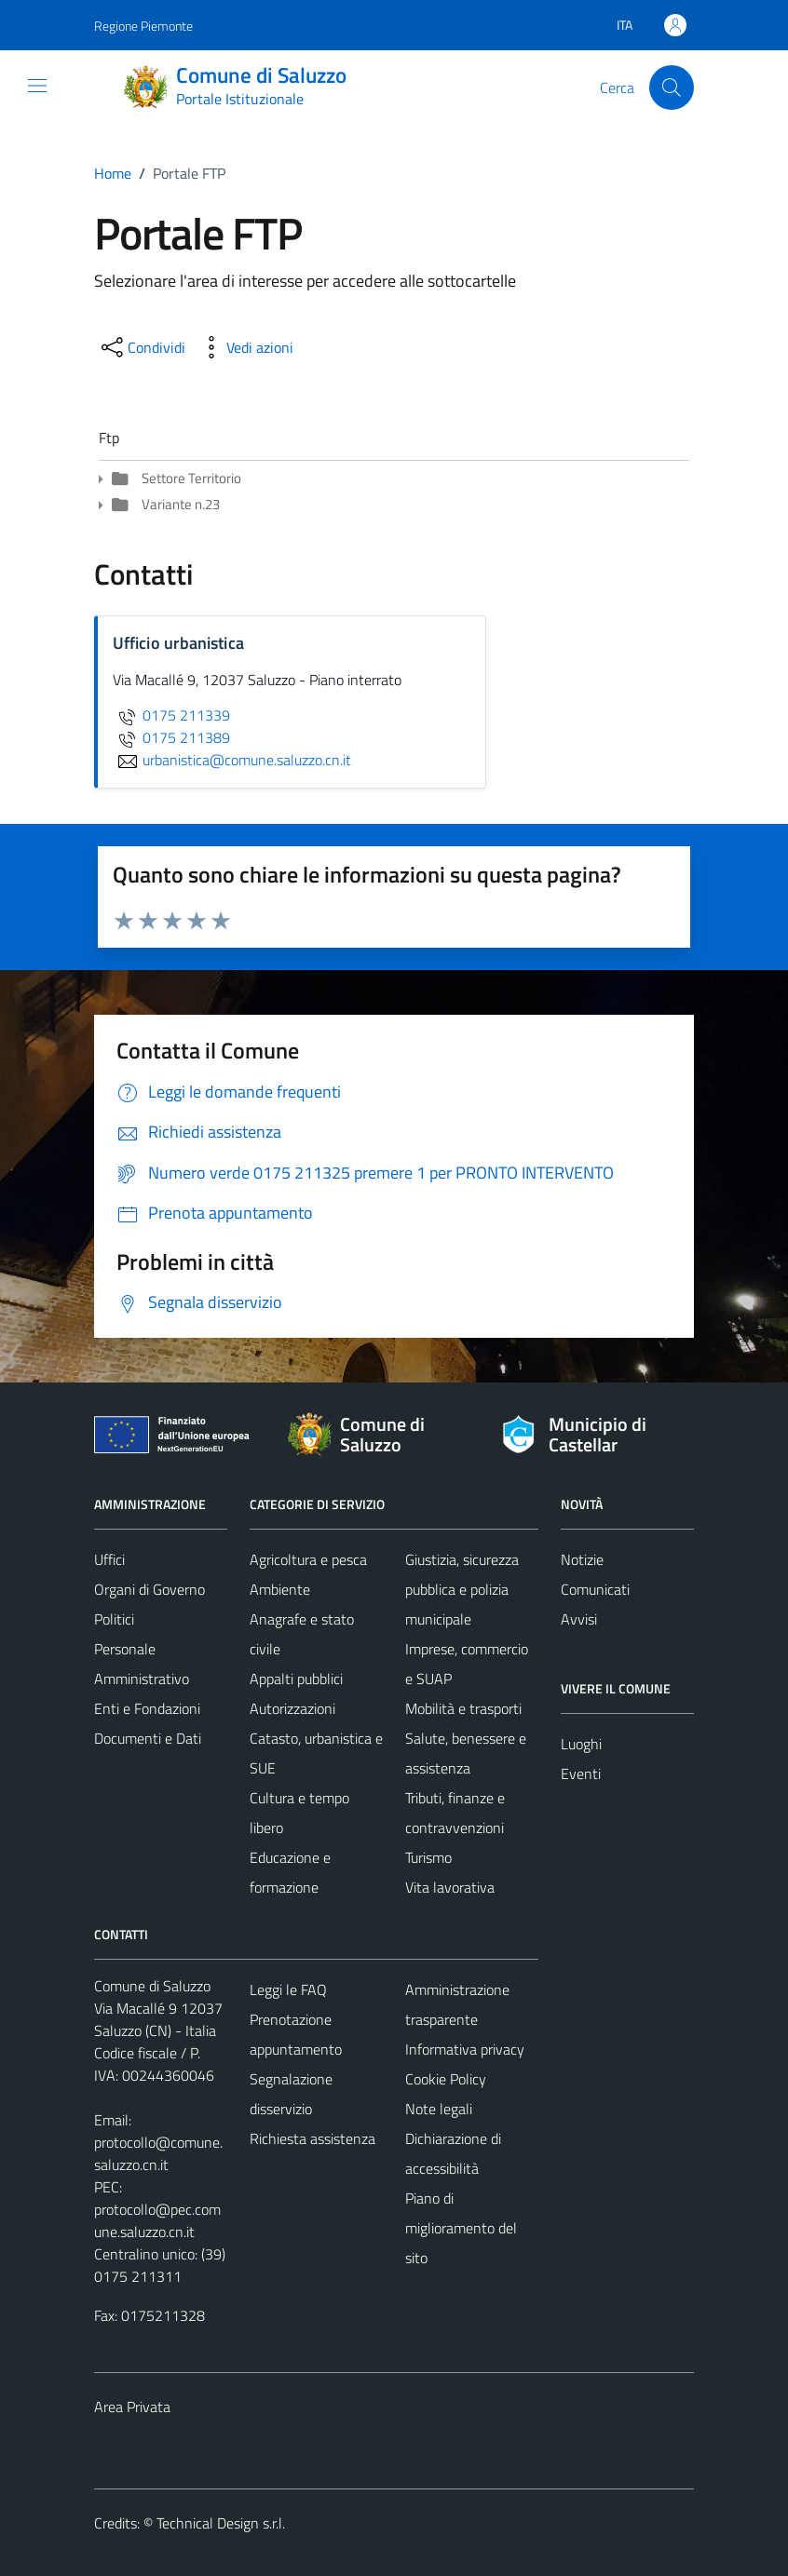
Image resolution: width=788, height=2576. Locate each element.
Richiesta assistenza (312, 2138)
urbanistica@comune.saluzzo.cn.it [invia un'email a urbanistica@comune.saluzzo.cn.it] (232, 760)
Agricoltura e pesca (308, 1559)
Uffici (109, 1559)
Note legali (438, 2108)
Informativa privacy (464, 2049)
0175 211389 (171, 737)
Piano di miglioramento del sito (461, 2228)
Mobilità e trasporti (463, 1708)
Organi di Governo (149, 1589)
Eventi (581, 1773)
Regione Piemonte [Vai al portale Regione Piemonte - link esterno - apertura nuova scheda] (143, 25)
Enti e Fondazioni (147, 1708)
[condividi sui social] (141, 347)
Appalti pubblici (296, 1678)
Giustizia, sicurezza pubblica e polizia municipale (462, 1589)
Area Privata (132, 2406)
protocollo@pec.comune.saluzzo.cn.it (157, 2220)
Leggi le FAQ (288, 1989)
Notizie (582, 1559)
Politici (114, 1619)
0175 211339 (171, 715)
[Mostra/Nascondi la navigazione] (37, 85)
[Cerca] (671, 87)
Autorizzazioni (292, 1708)
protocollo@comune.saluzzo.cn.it (158, 2153)
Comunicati (595, 1589)
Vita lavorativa (450, 1887)
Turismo (428, 1857)
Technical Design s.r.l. (220, 2523)
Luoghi (581, 1744)
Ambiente (280, 1589)
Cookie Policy (445, 2079)
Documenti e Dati (147, 1738)
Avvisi (579, 1619)
